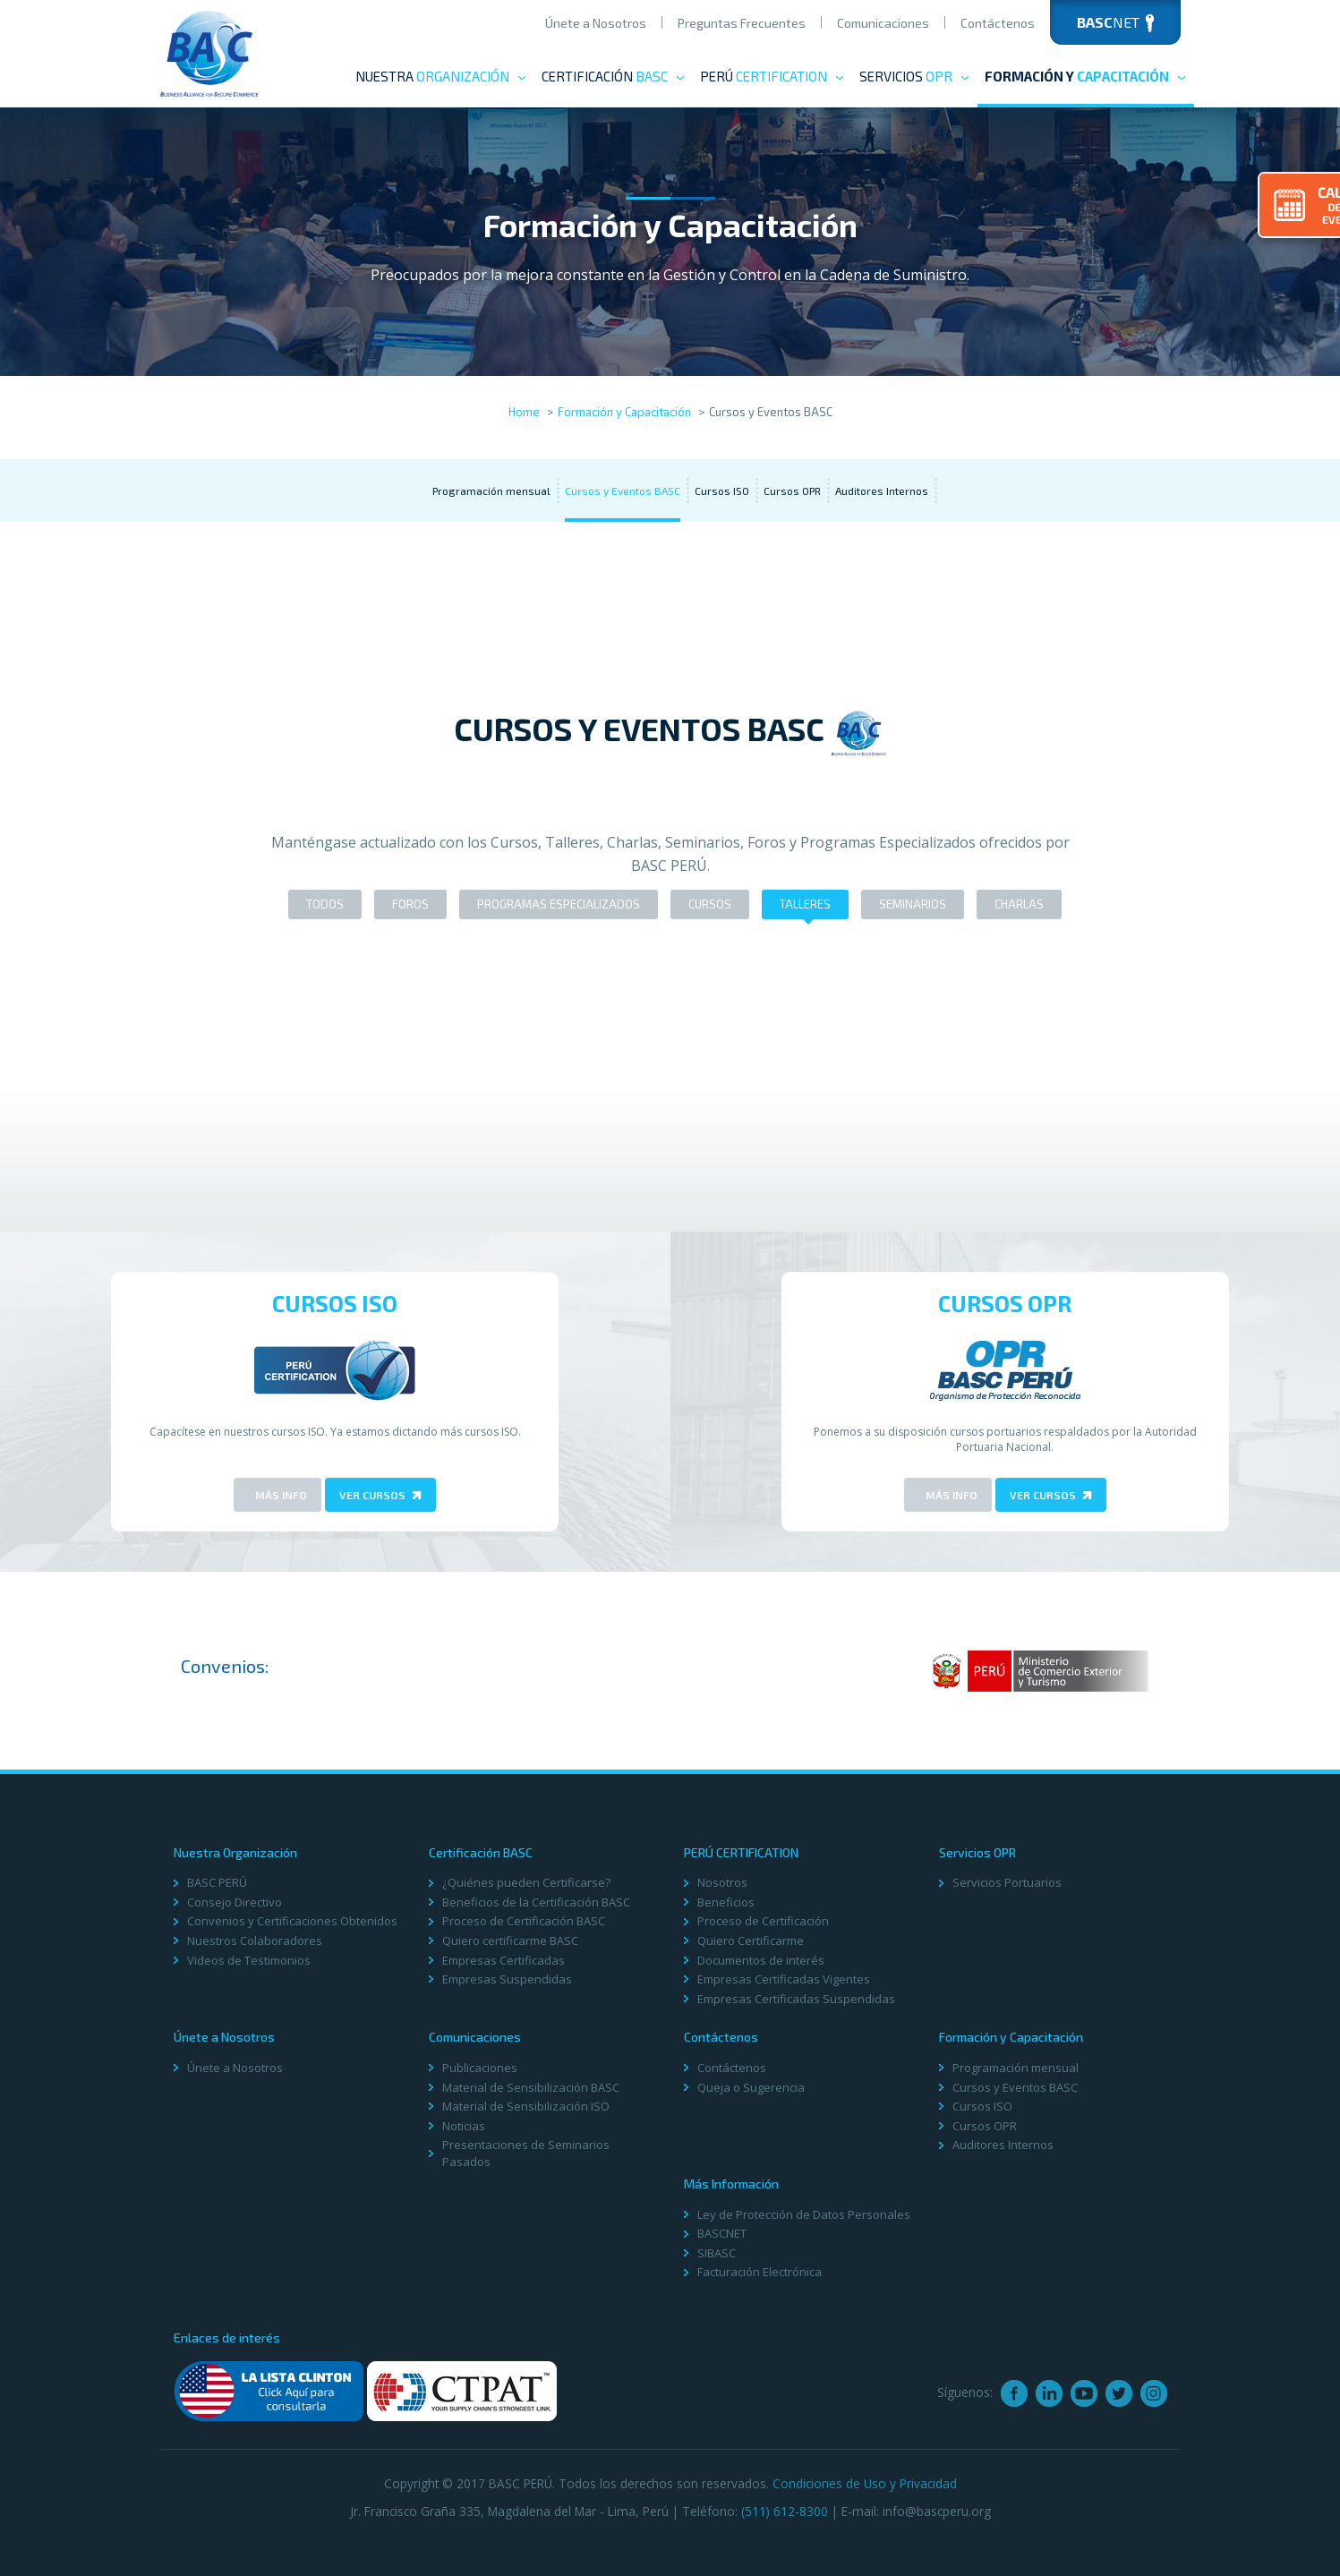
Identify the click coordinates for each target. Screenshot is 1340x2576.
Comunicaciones (883, 22)
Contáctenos (997, 22)
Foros (410, 904)
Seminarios (912, 904)
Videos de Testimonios (249, 1960)
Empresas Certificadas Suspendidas (796, 1999)
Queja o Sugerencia (751, 2087)
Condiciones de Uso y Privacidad (864, 2483)
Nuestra (441, 76)
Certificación (614, 76)
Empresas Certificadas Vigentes (783, 1979)
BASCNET (722, 2233)
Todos (325, 904)
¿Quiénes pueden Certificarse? (526, 1882)
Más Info (279, 1494)
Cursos (709, 904)
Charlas (1019, 904)
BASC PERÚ (217, 1882)
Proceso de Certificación (763, 1921)
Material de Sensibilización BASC (530, 2087)
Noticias (463, 2126)
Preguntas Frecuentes (742, 22)
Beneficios (726, 1902)
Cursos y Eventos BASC (622, 490)
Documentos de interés (760, 1960)
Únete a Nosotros (595, 22)
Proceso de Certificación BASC (523, 1921)
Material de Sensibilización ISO (526, 2106)
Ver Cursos (380, 1494)
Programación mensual (491, 490)
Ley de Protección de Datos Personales (803, 2214)
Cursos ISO (722, 490)
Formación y (1086, 76)
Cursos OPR (792, 490)
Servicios (914, 76)
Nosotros (722, 1882)
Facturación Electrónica (759, 2272)
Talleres (805, 904)
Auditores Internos (881, 490)
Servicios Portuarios (1007, 1882)
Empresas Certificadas (503, 1960)
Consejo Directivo (234, 1902)
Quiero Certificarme (750, 1940)
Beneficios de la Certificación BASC (536, 1902)
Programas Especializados (558, 904)
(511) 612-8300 (784, 2511)
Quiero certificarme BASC (510, 1940)
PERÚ (772, 76)
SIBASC (716, 2253)
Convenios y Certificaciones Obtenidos (292, 1921)
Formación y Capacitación (624, 412)
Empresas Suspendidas (507, 1979)
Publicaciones (479, 2068)
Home (524, 412)
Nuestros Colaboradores (254, 1940)
